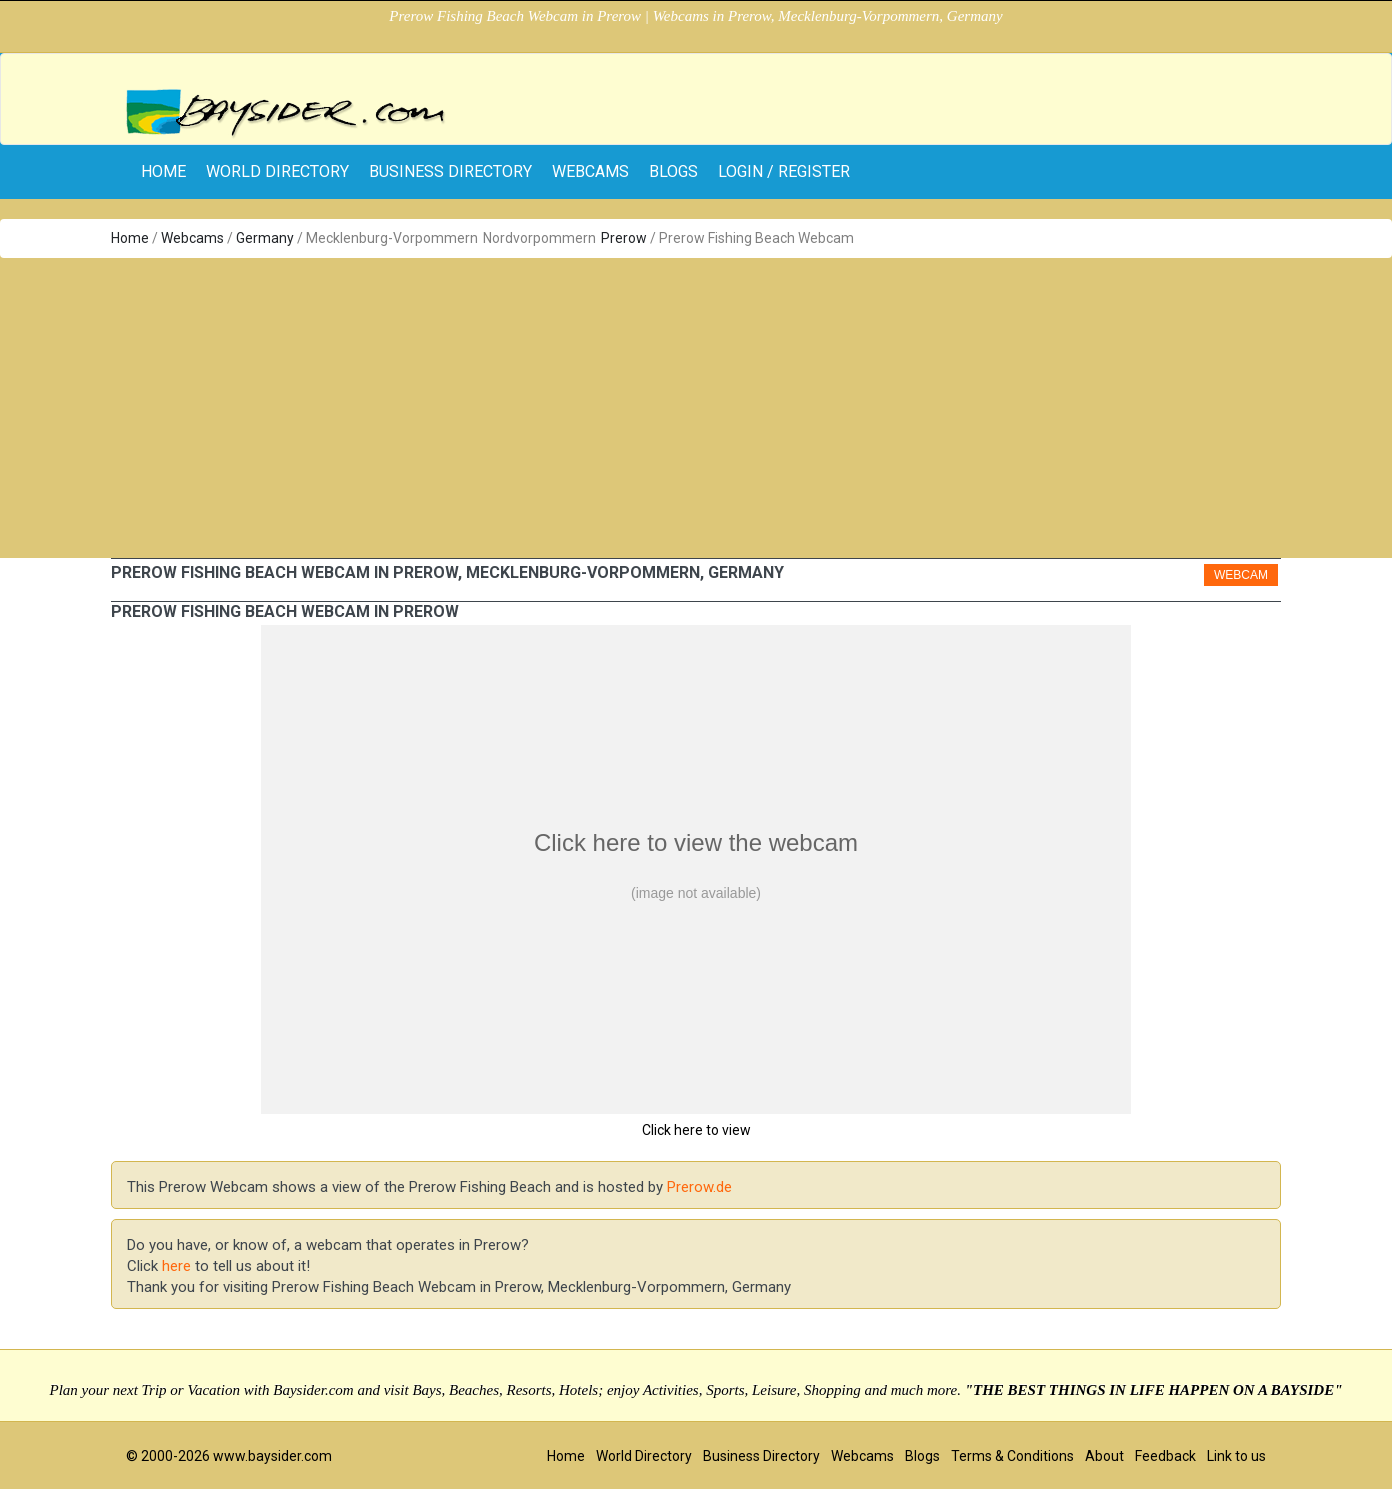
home (163, 171)
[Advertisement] (696, 408)
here (176, 1266)
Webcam (1241, 575)
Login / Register (784, 171)
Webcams (590, 171)
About (1104, 1456)
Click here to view (696, 1130)
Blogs (673, 171)
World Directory (277, 171)
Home (130, 238)
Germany (265, 238)
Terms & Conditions (1012, 1456)
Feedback (1165, 1456)
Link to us (1236, 1456)
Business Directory (450, 171)
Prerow (624, 238)
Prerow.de (699, 1187)
